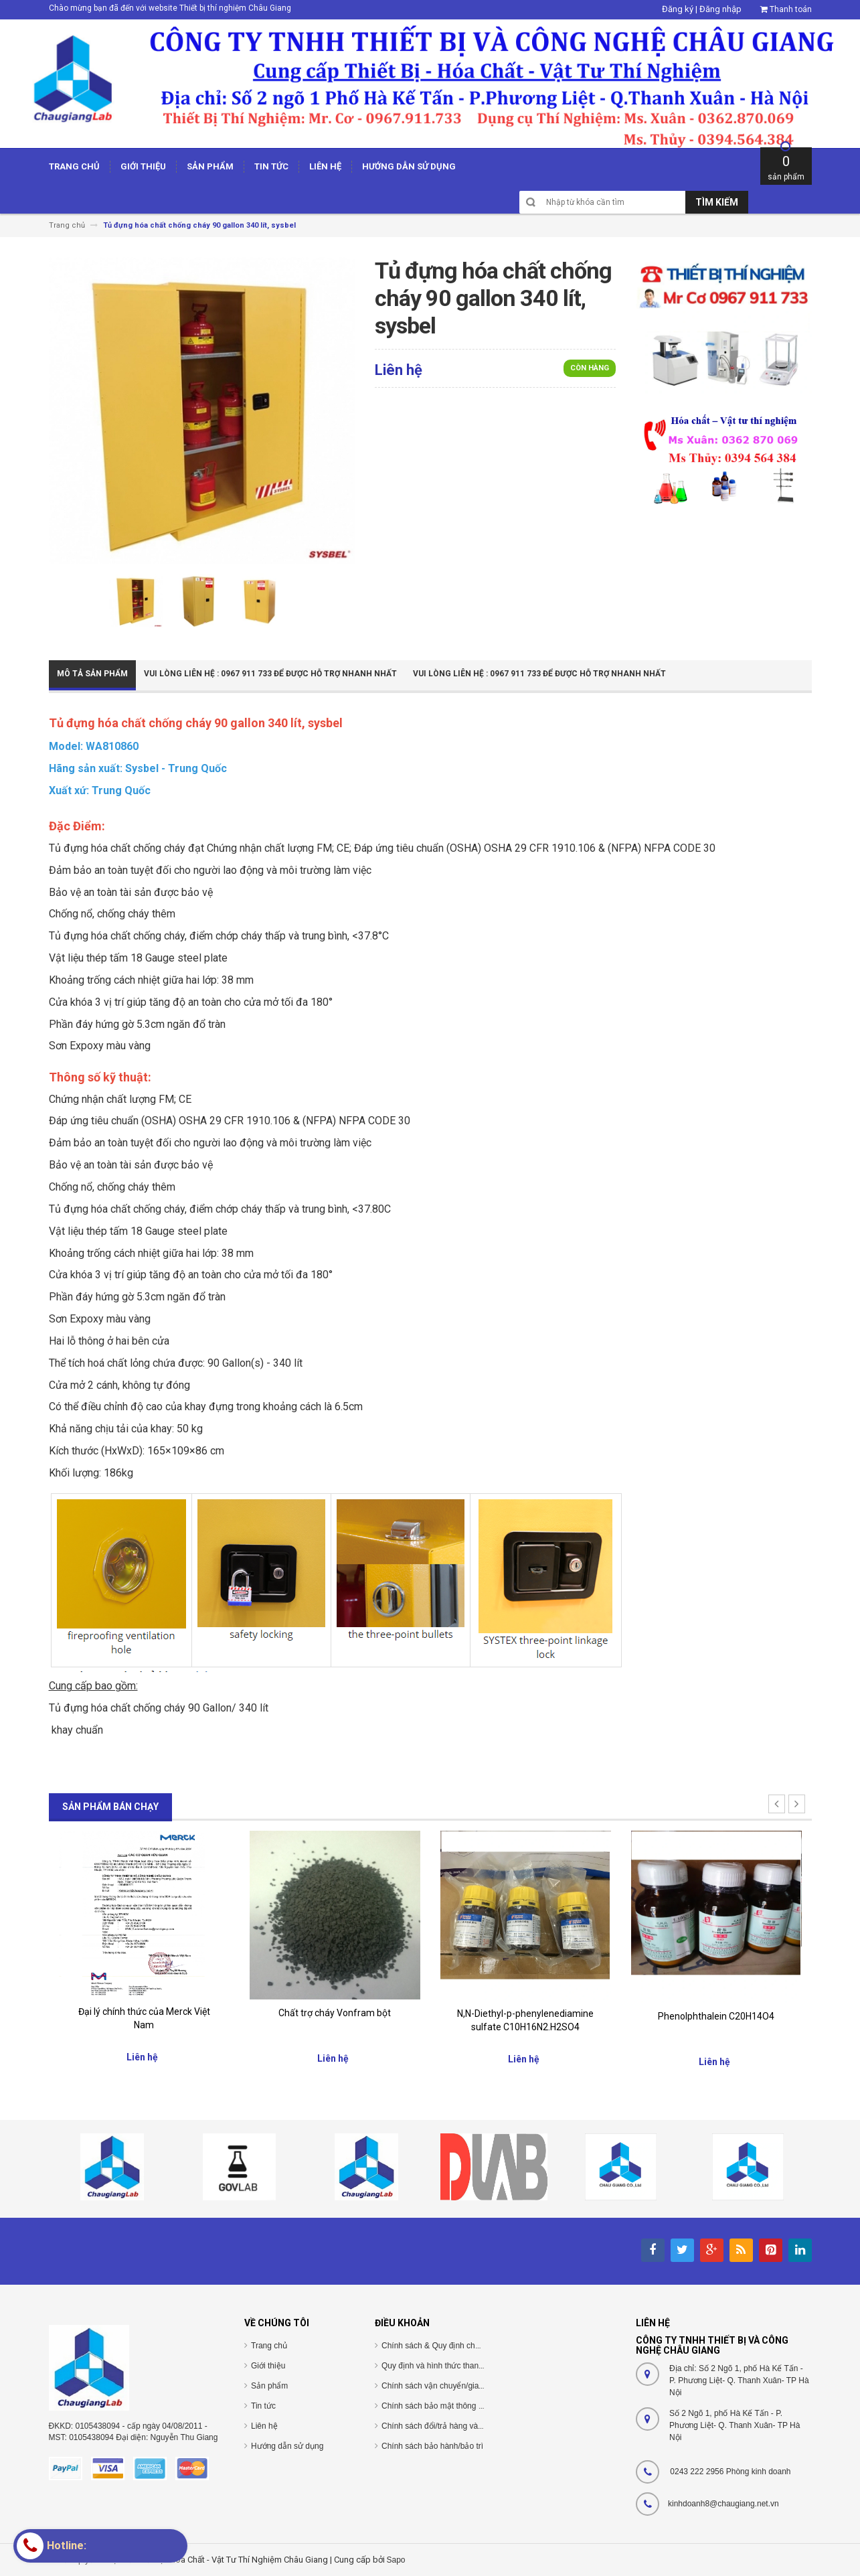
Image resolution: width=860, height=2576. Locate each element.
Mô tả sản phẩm (92, 673)
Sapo (396, 2560)
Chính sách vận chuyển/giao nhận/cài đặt (455, 2386)
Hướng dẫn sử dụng (287, 2446)
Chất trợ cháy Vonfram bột (334, 2012)
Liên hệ (264, 2426)
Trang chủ (269, 2345)
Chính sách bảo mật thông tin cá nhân (449, 2406)
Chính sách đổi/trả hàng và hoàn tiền (447, 2426)
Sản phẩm (269, 2386)
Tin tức (263, 2406)
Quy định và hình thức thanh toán (441, 2365)
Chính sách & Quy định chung (435, 2345)
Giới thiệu (268, 2365)
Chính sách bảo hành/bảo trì (432, 2446)
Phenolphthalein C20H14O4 (716, 2016)
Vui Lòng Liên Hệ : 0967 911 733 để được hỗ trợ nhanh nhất (270, 673)
